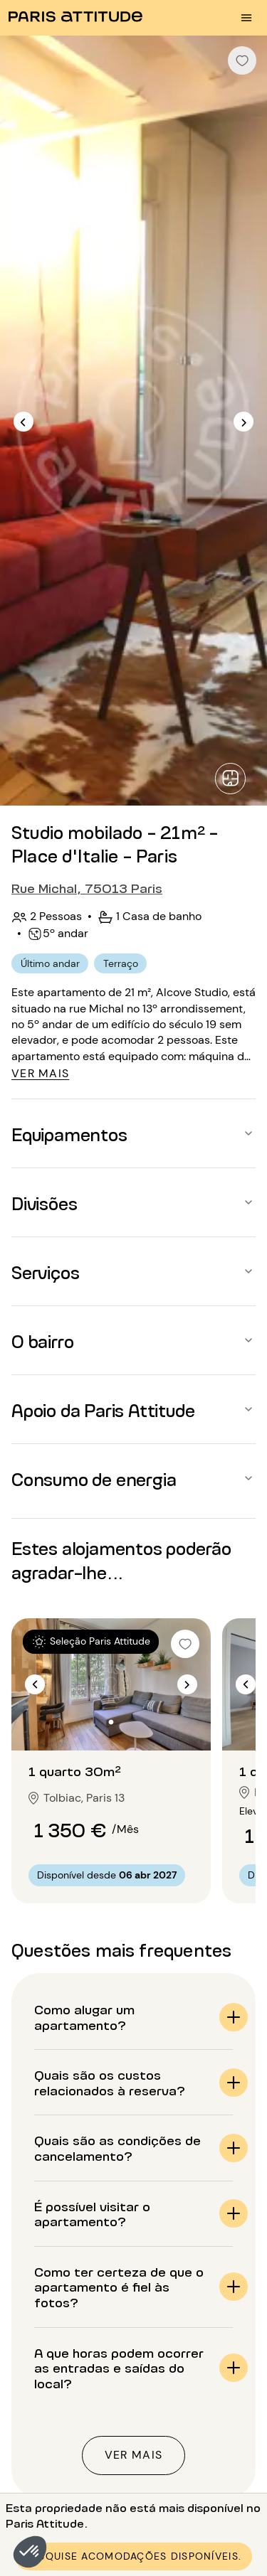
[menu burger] (246, 18)
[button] (30, 2552)
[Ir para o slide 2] (111, 1722)
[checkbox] (242, 60)
